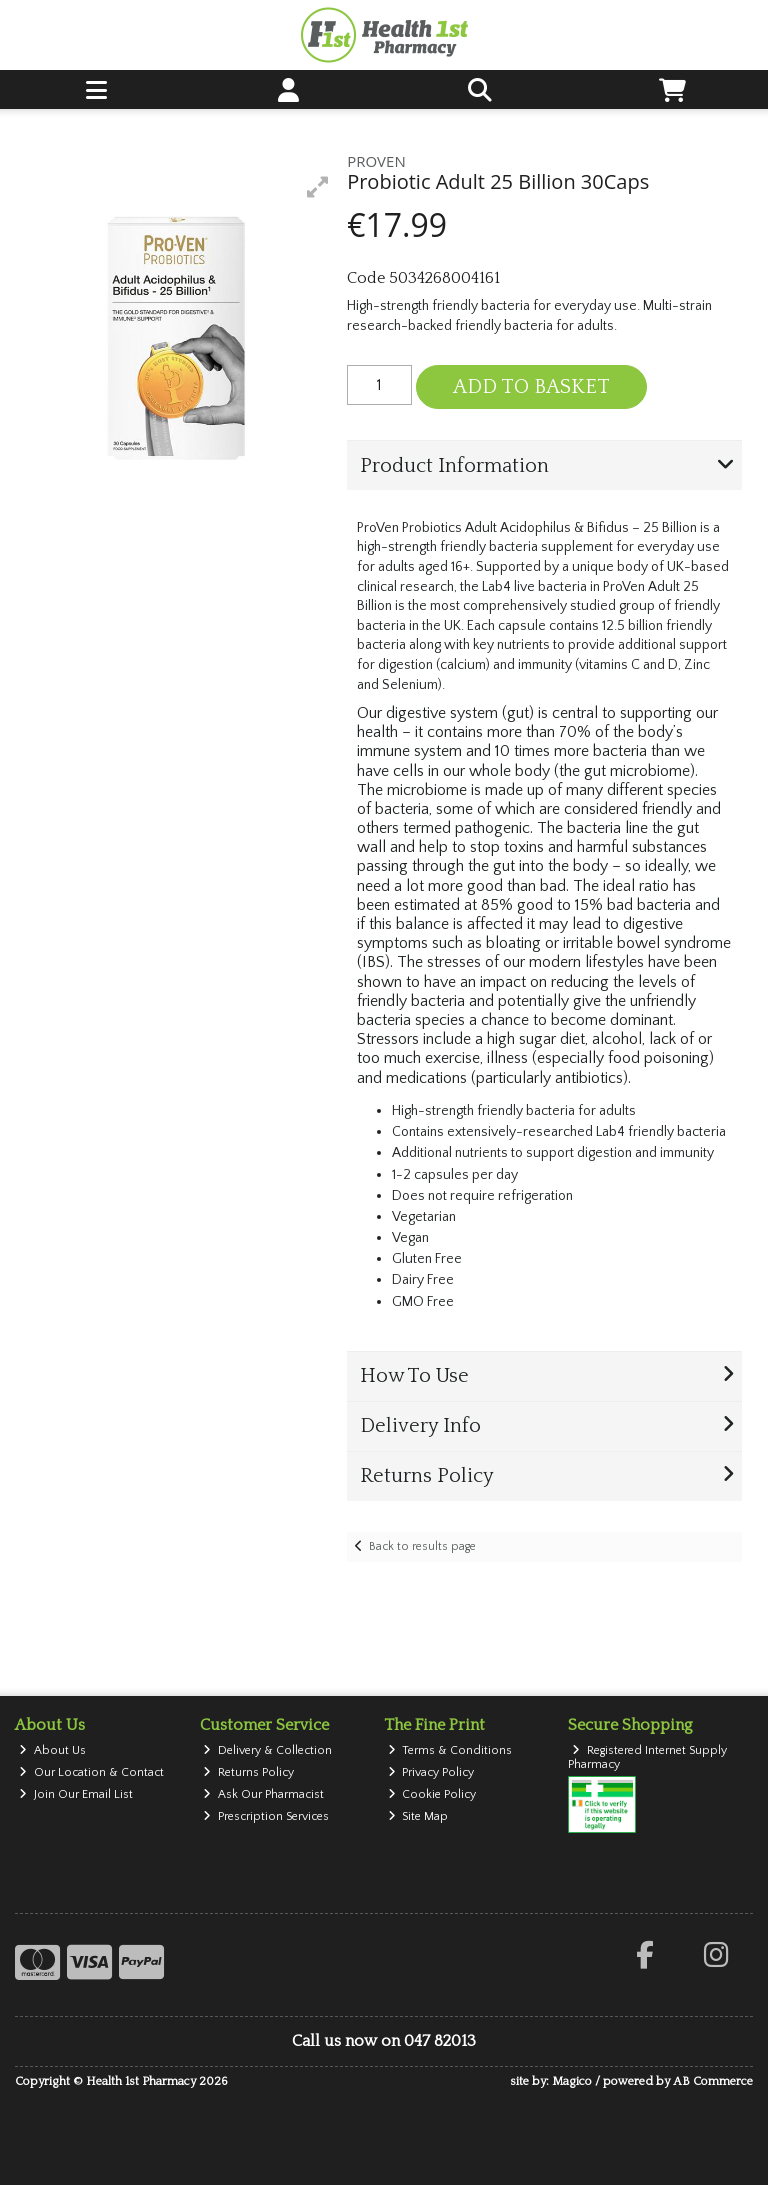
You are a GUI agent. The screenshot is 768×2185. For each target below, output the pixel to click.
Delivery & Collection (267, 1750)
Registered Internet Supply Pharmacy (647, 1757)
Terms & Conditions (450, 1750)
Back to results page (422, 1546)
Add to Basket (531, 387)
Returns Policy (248, 1772)
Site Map (418, 1816)
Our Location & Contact (91, 1772)
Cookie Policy (432, 1794)
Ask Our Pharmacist (263, 1794)
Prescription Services (266, 1816)
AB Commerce (713, 2081)
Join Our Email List (76, 1794)
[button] (318, 187)
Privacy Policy (431, 1772)
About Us (52, 1750)
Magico (572, 2081)
